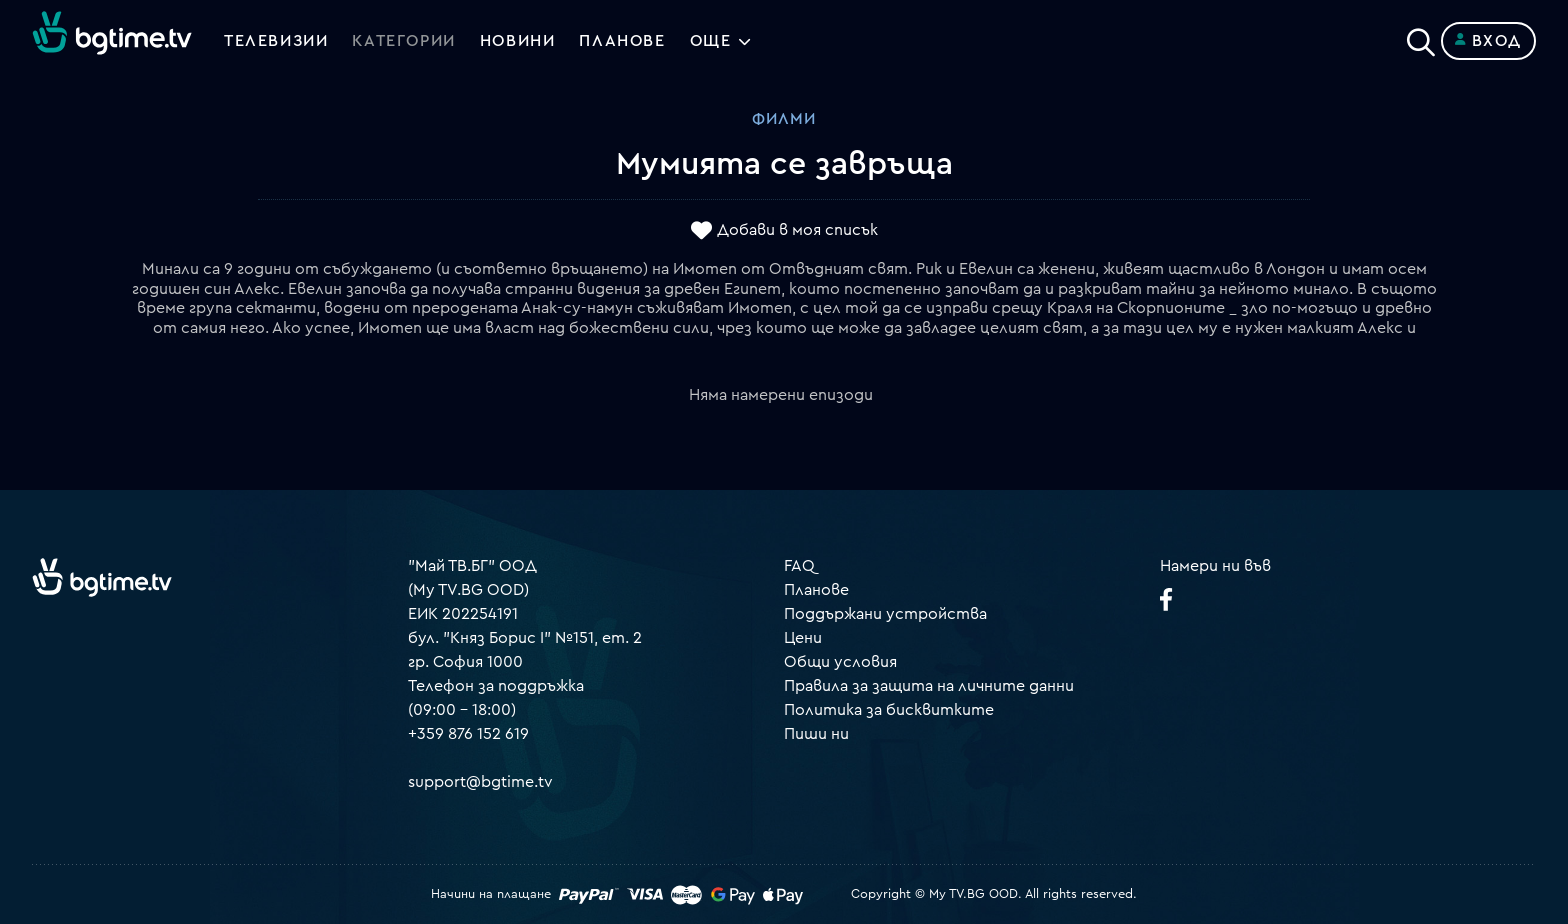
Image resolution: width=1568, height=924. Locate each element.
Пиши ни (816, 734)
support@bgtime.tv (480, 782)
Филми (784, 119)
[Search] (1421, 37)
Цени (803, 638)
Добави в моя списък (797, 231)
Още (711, 41)
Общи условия (840, 662)
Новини (518, 41)
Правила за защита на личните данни (929, 686)
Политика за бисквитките (889, 710)
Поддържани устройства (885, 614)
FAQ (799, 566)
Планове (816, 590)
